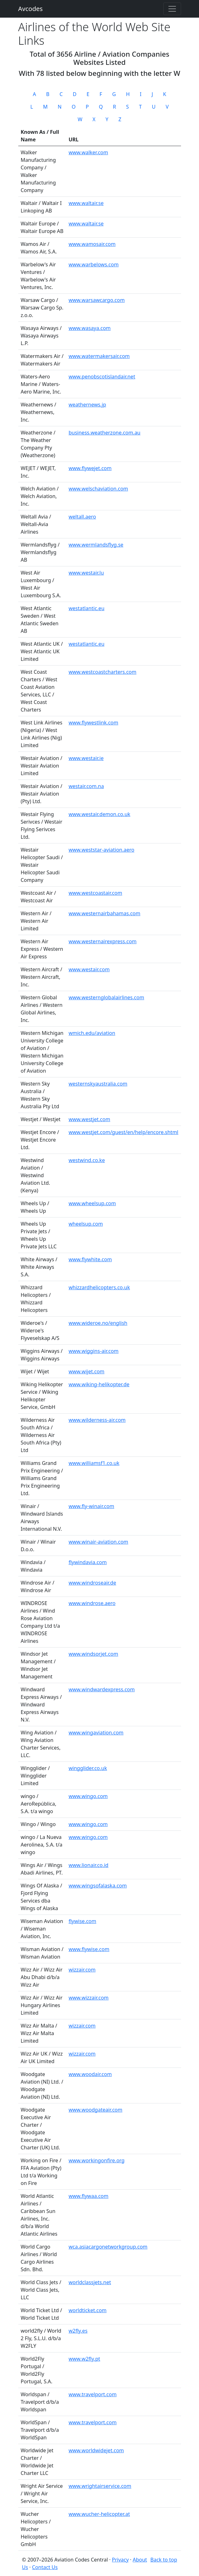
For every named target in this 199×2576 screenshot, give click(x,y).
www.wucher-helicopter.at (99, 2514)
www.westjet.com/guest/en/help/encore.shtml (123, 1132)
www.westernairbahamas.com (104, 913)
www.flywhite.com (90, 1259)
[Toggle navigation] (172, 9)
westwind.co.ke (86, 1160)
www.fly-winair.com (91, 1506)
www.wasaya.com (89, 328)
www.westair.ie (85, 758)
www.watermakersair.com (99, 356)
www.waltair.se (85, 203)
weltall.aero (82, 516)
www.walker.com (88, 152)
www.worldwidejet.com (96, 2450)
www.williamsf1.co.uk (93, 1463)
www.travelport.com (92, 2394)
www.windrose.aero (91, 1603)
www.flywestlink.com (93, 722)
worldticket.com (87, 2310)
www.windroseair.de (92, 1582)
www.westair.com (88, 969)
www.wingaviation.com (95, 1732)
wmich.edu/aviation (91, 1033)
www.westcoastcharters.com (102, 671)
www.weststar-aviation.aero (101, 849)
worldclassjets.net (89, 2282)
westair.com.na (86, 786)
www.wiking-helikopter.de (98, 1384)
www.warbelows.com (93, 264)
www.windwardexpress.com (101, 1689)
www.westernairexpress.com (102, 941)
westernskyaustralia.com (97, 1083)
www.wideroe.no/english (97, 1322)
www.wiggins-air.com (93, 1351)
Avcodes (30, 8)
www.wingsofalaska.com (97, 1885)
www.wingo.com (88, 1796)
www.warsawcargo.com (96, 300)
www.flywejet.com (89, 468)
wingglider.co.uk (87, 1768)
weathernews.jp (87, 404)
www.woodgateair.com (95, 2109)
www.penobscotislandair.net (101, 376)
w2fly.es (77, 2330)
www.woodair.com (90, 2074)
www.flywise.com (88, 1949)
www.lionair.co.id (88, 1865)
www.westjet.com (89, 1119)
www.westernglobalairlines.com (106, 997)
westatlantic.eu (86, 608)
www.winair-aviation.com (98, 1541)
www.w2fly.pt (84, 2358)
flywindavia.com (87, 1562)
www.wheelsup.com (92, 1203)
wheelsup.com (85, 1223)
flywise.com (82, 1921)
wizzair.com (82, 1969)
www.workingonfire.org (96, 2160)
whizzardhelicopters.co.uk (99, 1287)
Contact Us (44, 2567)
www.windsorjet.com (93, 1653)
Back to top (163, 2559)
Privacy (120, 2559)
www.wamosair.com (91, 244)
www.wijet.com (86, 1371)
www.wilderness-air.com (97, 1419)
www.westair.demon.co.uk (99, 814)
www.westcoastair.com (95, 892)
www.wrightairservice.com (99, 2485)
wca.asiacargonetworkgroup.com (107, 2246)
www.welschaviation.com (98, 488)
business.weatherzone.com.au (104, 432)
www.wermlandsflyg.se (95, 544)
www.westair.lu (86, 572)
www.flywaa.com (88, 2196)
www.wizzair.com (88, 1997)
